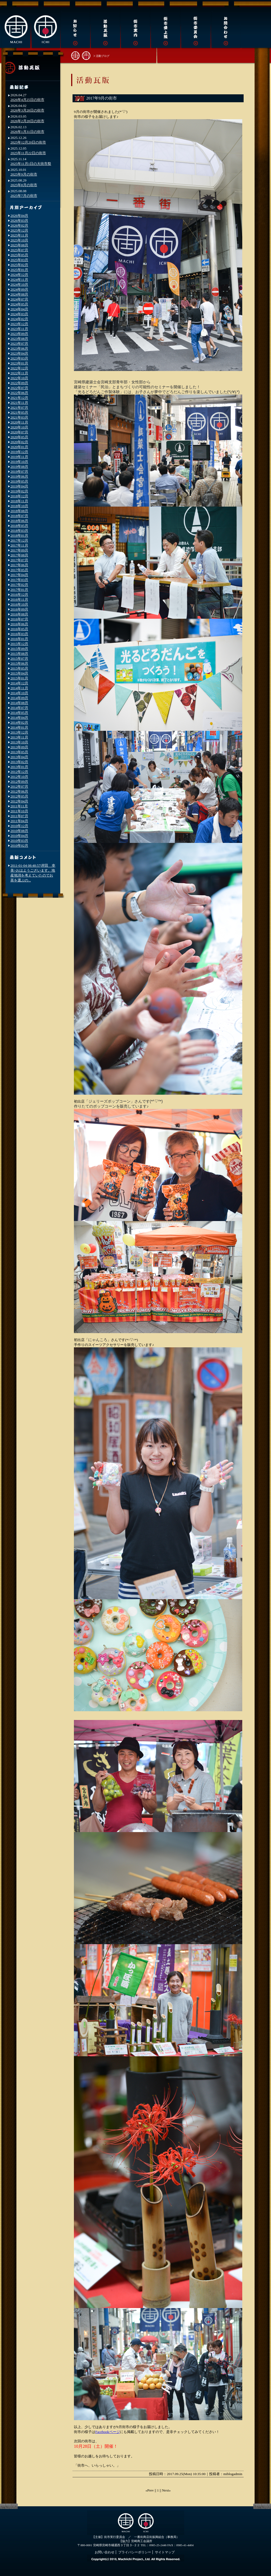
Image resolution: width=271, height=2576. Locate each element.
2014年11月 (19, 688)
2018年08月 (19, 511)
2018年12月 (19, 496)
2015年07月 (19, 658)
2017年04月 (19, 575)
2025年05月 (19, 255)
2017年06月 (19, 565)
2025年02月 (19, 265)
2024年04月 (19, 309)
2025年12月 (19, 230)
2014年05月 (19, 713)
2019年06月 (19, 476)
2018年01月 (19, 535)
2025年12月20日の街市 (28, 142)
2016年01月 (19, 639)
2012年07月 (19, 786)
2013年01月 (19, 767)
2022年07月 (19, 388)
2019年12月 (19, 452)
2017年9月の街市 (101, 98)
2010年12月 (19, 826)
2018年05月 (19, 526)
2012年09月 (19, 781)
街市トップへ (81, 55)
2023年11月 (19, 329)
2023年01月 (19, 363)
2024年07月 (19, 299)
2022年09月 (19, 383)
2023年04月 (19, 353)
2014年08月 (19, 703)
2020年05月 (19, 437)
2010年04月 (19, 836)
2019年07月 (19, 471)
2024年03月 (19, 314)
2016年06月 (19, 624)
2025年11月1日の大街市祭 (30, 164)
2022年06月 (19, 393)
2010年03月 (19, 841)
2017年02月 (19, 585)
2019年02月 (19, 491)
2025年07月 (19, 250)
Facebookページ (107, 2432)
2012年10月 (19, 777)
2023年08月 (19, 339)
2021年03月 (19, 417)
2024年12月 (19, 275)
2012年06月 (19, 791)
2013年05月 (19, 752)
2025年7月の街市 (23, 196)
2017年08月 (19, 555)
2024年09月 (19, 289)
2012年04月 (19, 801)
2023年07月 (19, 343)
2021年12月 (19, 398)
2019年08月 (19, 467)
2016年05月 (19, 629)
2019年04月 (19, 486)
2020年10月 (19, 427)
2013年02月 (19, 762)
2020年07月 (19, 432)
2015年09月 (19, 649)
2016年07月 (19, 619)
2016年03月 (19, 634)
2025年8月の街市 (23, 185)
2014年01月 (19, 727)
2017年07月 (19, 560)
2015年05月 (19, 668)
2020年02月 (19, 442)
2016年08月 (19, 614)
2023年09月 (19, 334)
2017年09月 (19, 550)
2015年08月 (19, 654)
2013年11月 (19, 737)
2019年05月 (19, 481)
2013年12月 (19, 732)
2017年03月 (19, 580)
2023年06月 (19, 348)
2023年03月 (19, 358)
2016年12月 (19, 594)
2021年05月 (19, 412)
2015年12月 (19, 644)
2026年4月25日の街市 (27, 100)
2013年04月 (19, 757)
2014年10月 (19, 693)
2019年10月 (19, 462)
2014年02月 (19, 722)
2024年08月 (19, 294)
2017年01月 (19, 590)
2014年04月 (19, 717)
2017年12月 (19, 540)
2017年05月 (19, 570)
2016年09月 (19, 609)
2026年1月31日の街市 (27, 132)
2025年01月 (19, 270)
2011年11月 (19, 806)
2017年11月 (19, 545)
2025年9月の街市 (23, 174)
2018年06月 (19, 521)
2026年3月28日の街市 (27, 110)
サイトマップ (165, 2552)
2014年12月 (19, 683)
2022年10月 (19, 378)
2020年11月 (19, 422)
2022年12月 (19, 368)
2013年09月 (19, 747)
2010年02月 (19, 845)
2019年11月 (19, 457)
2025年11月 (19, 235)
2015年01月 (19, 678)
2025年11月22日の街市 (28, 153)
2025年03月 (19, 260)
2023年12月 (19, 324)
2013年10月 (19, 742)
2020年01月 (19, 447)
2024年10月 (19, 284)
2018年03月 (19, 530)
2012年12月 (19, 772)
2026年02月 (19, 225)
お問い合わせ (104, 2552)
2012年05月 (19, 796)
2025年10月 (19, 240)
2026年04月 (19, 216)
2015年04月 (19, 673)
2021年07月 (19, 407)
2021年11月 (19, 403)
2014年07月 (19, 708)
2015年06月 (19, 663)
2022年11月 (19, 373)
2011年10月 (19, 811)
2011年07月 (19, 816)
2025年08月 (19, 245)
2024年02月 (19, 319)
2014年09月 (19, 698)
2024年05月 (19, 304)
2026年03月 (19, 220)
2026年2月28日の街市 (27, 121)
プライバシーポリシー (134, 2552)
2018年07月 (19, 516)
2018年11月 (19, 501)
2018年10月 (19, 506)
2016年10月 (19, 604)
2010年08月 (19, 831)
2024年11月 (19, 280)
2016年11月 (19, 599)
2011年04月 (19, 821)
